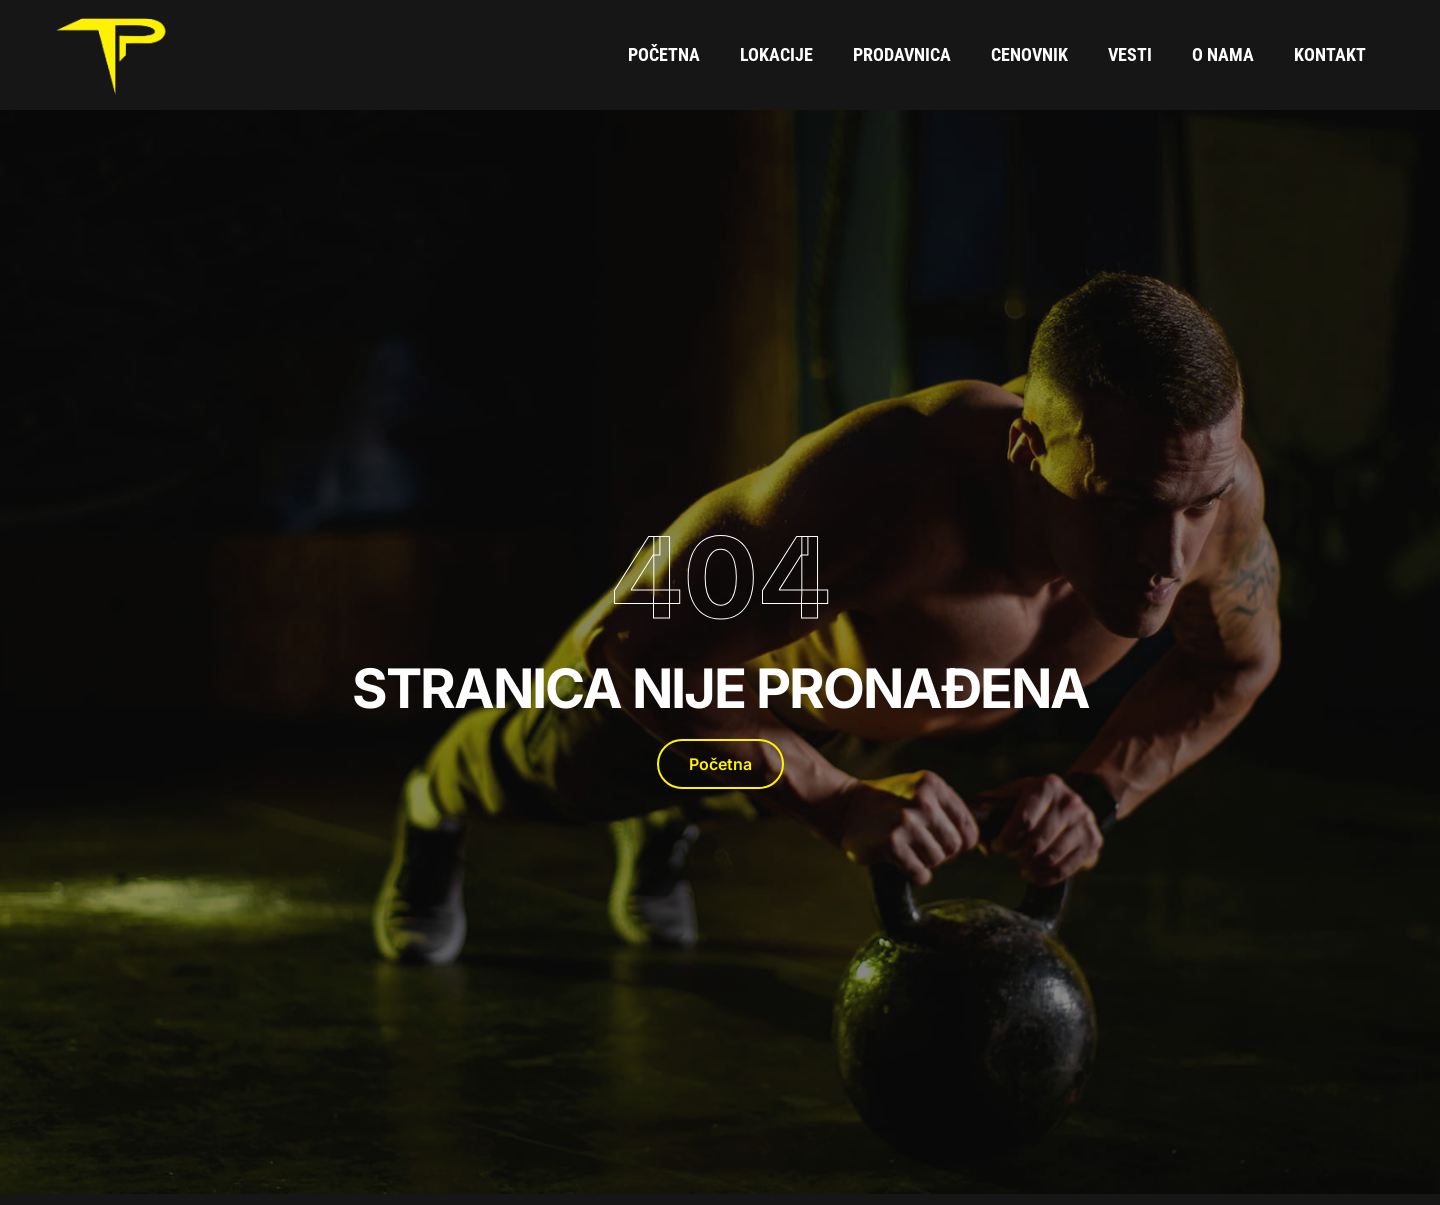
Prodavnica (902, 54)
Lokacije (776, 54)
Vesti (1130, 54)
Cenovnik (1029, 54)
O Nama (1223, 54)
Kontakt (1330, 54)
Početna (664, 54)
